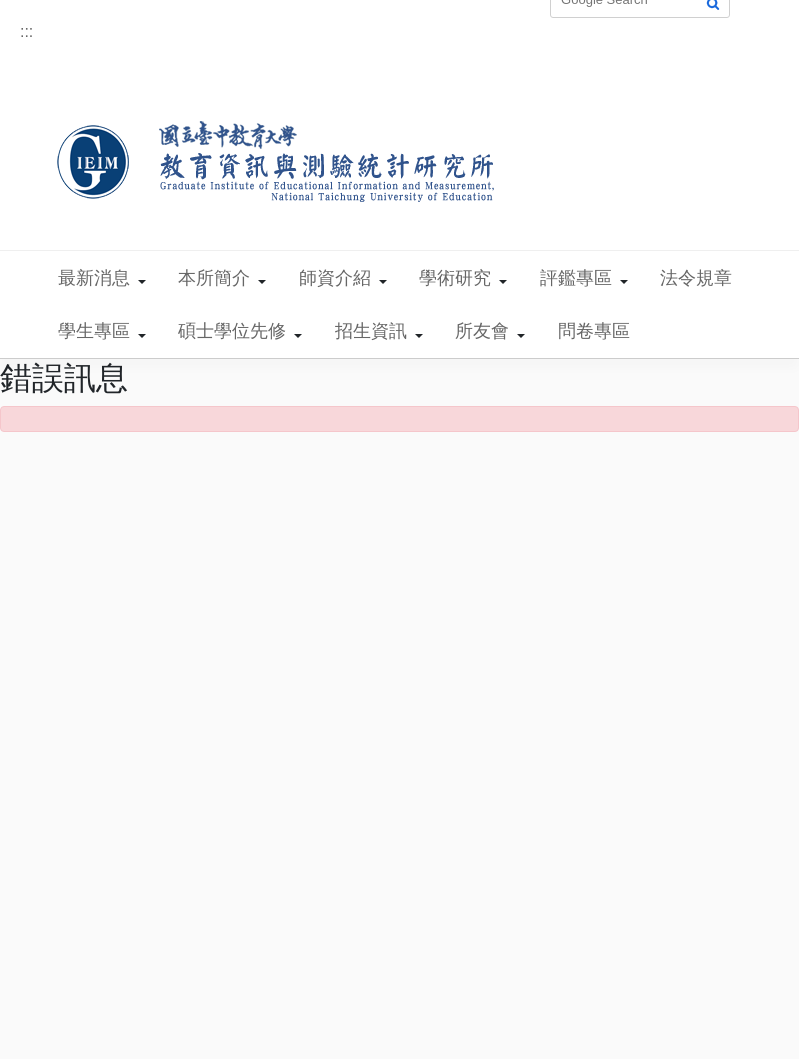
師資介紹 (335, 278)
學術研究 (455, 278)
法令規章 (696, 278)
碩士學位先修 (232, 331)
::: (26, 31)
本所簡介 (214, 278)
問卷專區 (594, 331)
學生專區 (94, 331)
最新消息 (94, 278)
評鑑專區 (576, 278)
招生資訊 (371, 331)
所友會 (482, 331)
